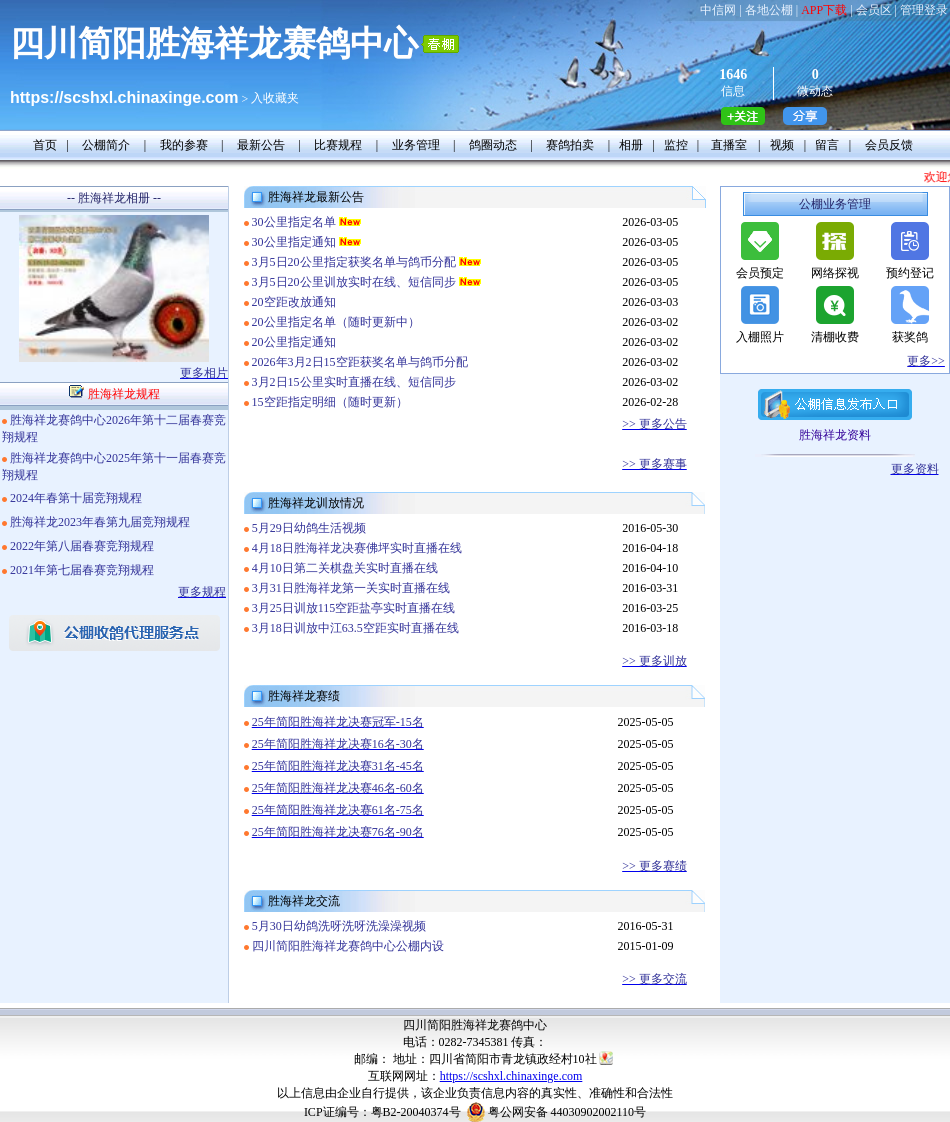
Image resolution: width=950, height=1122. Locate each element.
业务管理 (416, 145)
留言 (827, 145)
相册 (631, 145)
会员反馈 (889, 145)
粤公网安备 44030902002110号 (567, 1112)
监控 (676, 145)
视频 (782, 145)
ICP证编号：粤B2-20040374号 (382, 1112)
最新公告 (261, 145)
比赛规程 (338, 145)
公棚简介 (106, 145)
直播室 (729, 145)
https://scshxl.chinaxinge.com (511, 1076)
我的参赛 (184, 145)
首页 (45, 145)
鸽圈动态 (493, 145)
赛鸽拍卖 (570, 145)
